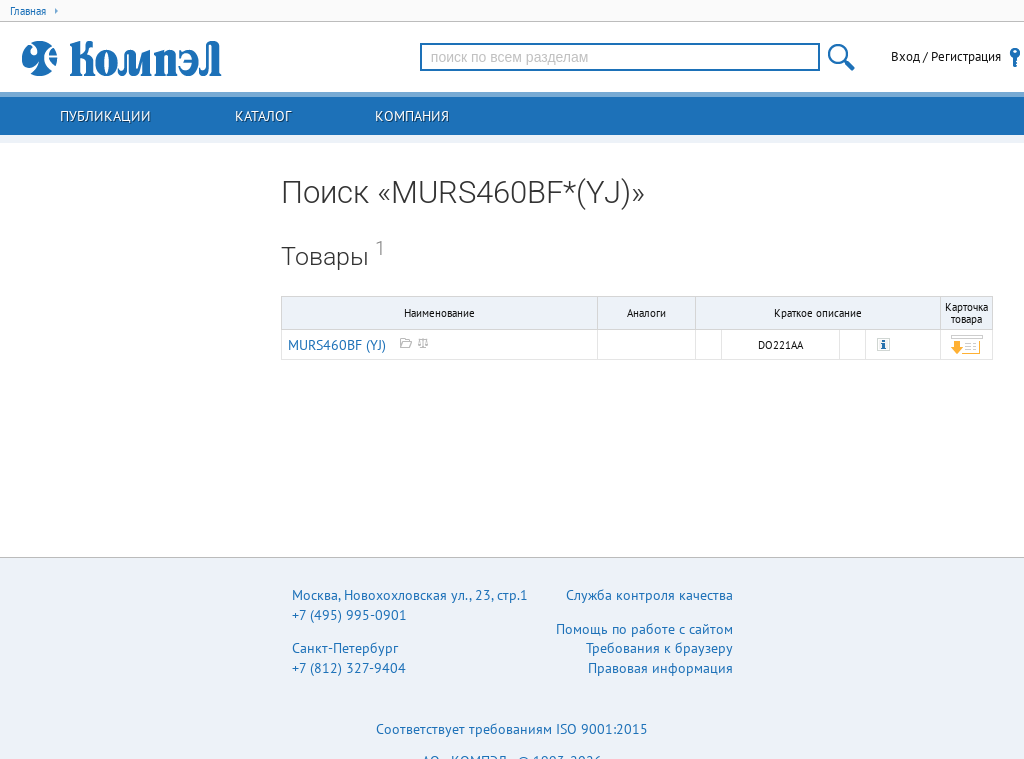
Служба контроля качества (649, 595)
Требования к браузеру (659, 648)
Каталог (263, 116)
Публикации (105, 116)
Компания (412, 116)
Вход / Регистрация (946, 56)
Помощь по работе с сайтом (644, 629)
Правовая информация (660, 668)
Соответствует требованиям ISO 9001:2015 (512, 729)
